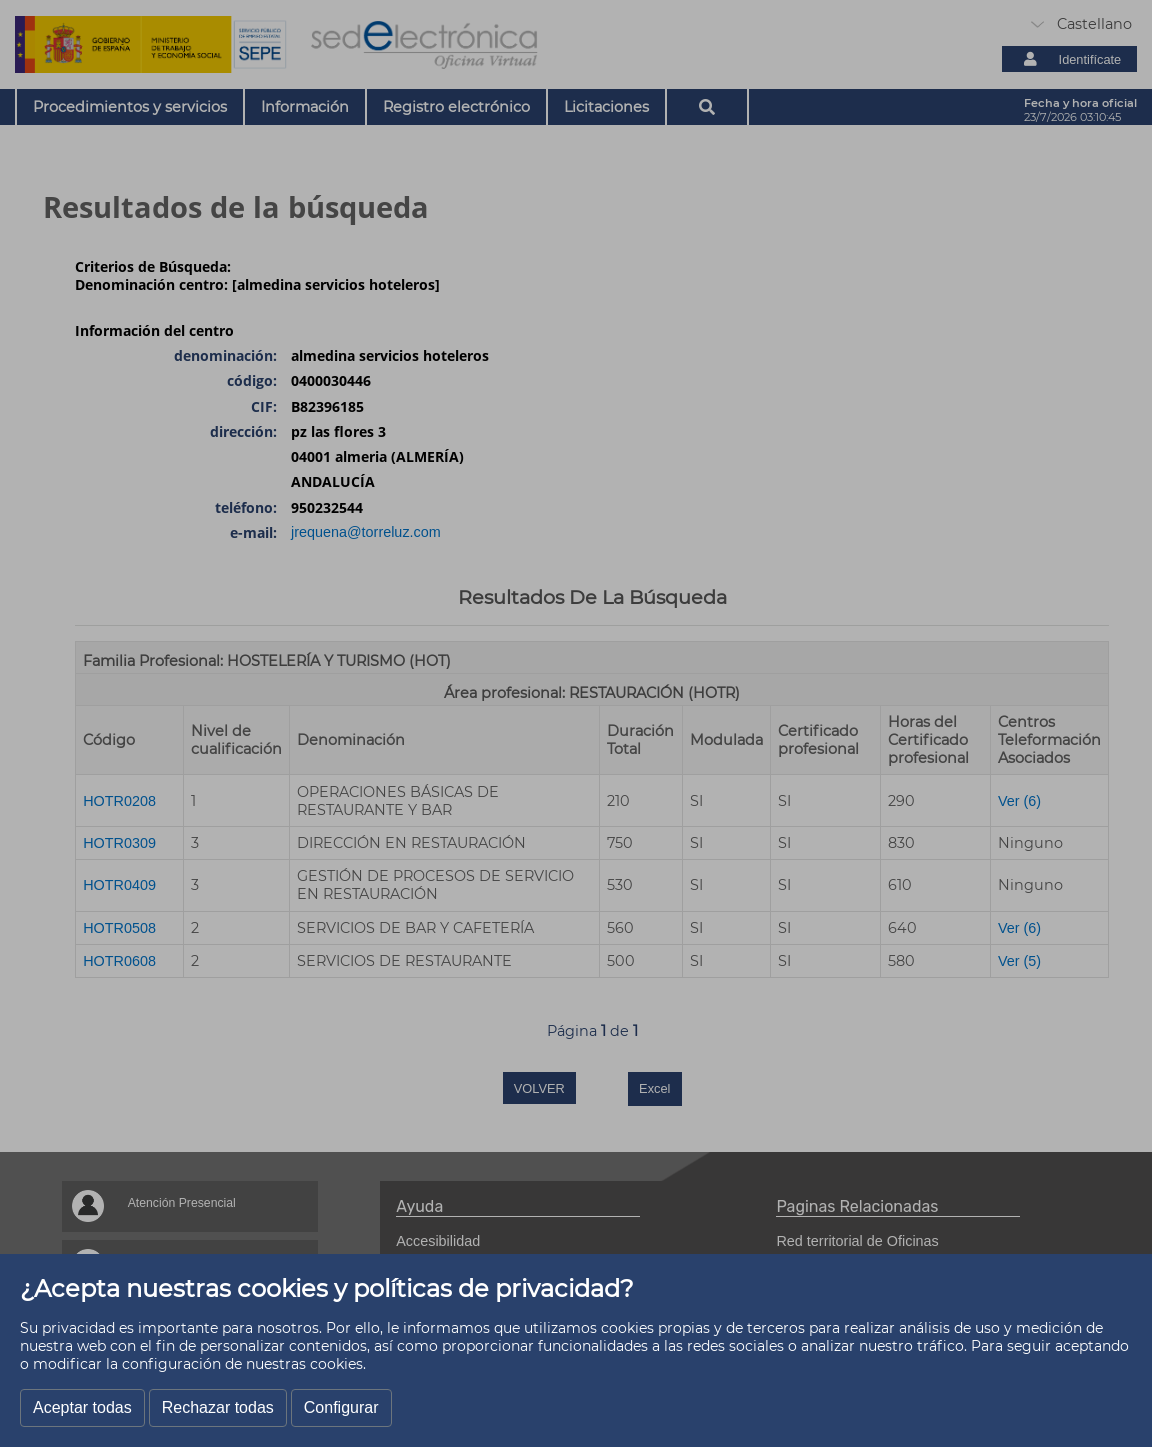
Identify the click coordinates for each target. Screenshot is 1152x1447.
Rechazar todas (218, 1407)
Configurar (341, 1407)
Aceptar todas (82, 1407)
